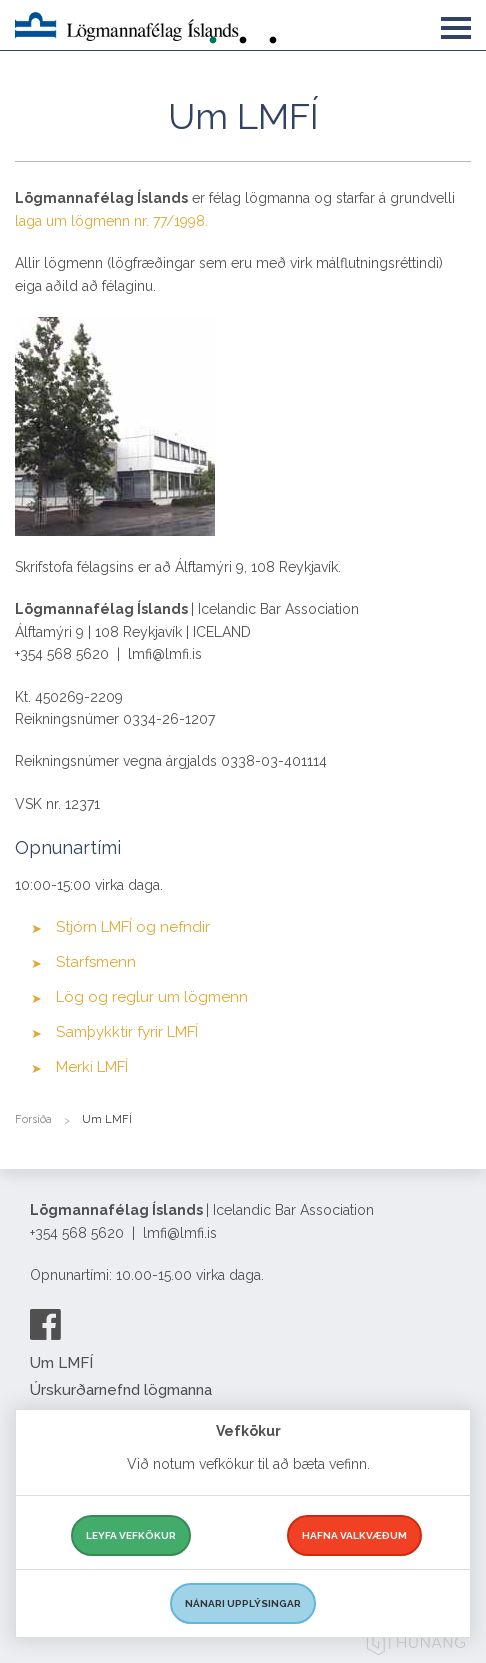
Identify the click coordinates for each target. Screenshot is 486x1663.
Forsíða (33, 1119)
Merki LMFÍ (92, 1067)
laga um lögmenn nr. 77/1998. (113, 221)
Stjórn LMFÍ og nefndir (133, 927)
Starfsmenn (96, 962)
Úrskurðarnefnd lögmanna (121, 1390)
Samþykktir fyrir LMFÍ (127, 1032)
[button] (456, 24)
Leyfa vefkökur (131, 1535)
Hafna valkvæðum (354, 1535)
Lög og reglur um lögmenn (152, 997)
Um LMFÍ (61, 1363)
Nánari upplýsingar (243, 1603)
